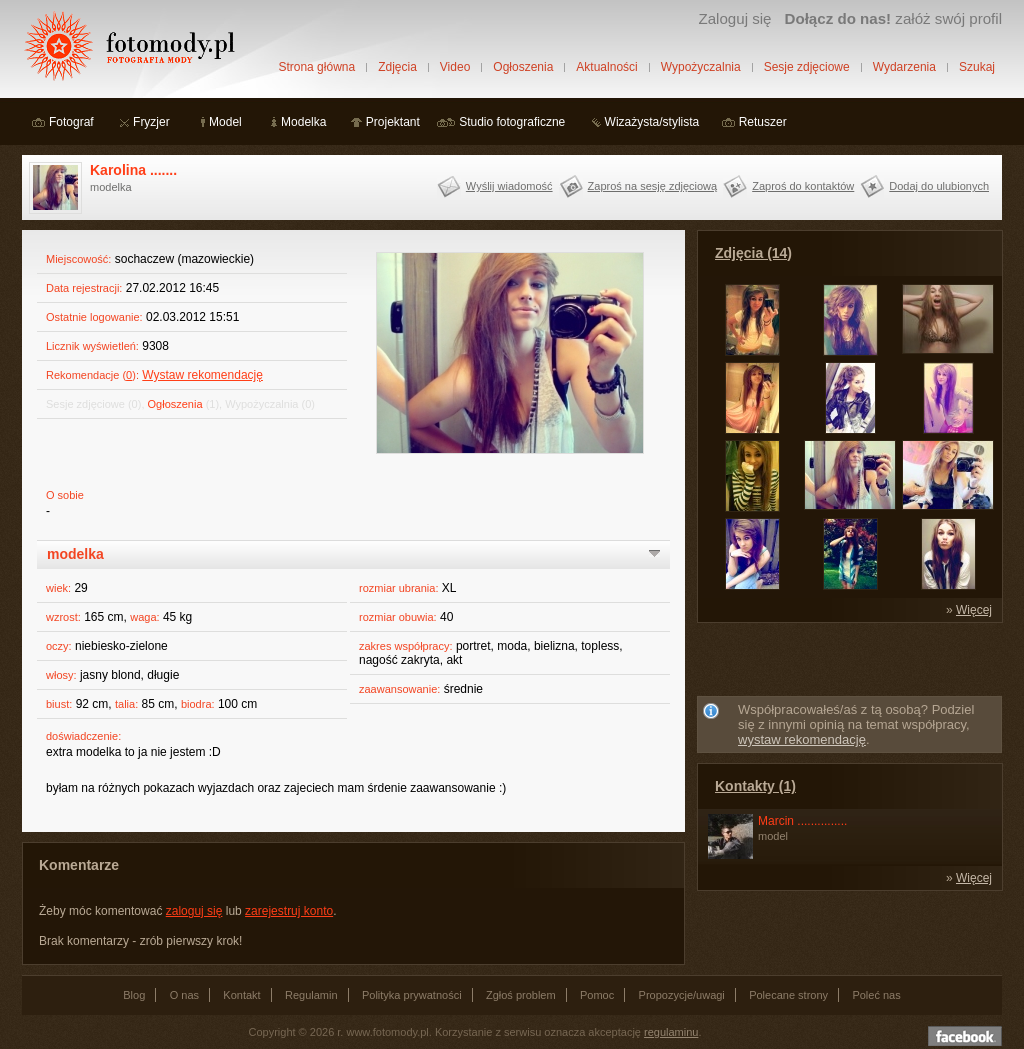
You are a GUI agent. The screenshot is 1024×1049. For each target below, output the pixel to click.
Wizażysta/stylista (652, 122)
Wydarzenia (904, 67)
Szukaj (977, 67)
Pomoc (597, 995)
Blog (134, 995)
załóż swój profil (893, 18)
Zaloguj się (734, 18)
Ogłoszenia (523, 67)
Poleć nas (876, 995)
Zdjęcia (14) (753, 253)
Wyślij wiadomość (509, 186)
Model (225, 122)
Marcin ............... (802, 821)
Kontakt (241, 995)
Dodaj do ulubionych (939, 186)
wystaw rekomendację (802, 739)
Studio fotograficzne (512, 122)
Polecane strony (788, 995)
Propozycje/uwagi (682, 995)
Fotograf (71, 122)
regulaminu (671, 1032)
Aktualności (606, 67)
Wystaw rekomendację (202, 375)
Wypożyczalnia (701, 67)
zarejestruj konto (289, 911)
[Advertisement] (850, 663)
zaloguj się (194, 911)
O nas (184, 995)
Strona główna (316, 67)
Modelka (303, 122)
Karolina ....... (133, 170)
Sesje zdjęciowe (807, 67)
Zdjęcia (397, 67)
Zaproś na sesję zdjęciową (653, 186)
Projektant (393, 122)
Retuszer (763, 122)
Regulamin (311, 995)
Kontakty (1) (755, 786)
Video (455, 67)
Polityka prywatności (412, 995)
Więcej (974, 610)
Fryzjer (151, 122)
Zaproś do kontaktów (803, 186)
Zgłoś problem (521, 995)
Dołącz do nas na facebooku (965, 1036)
